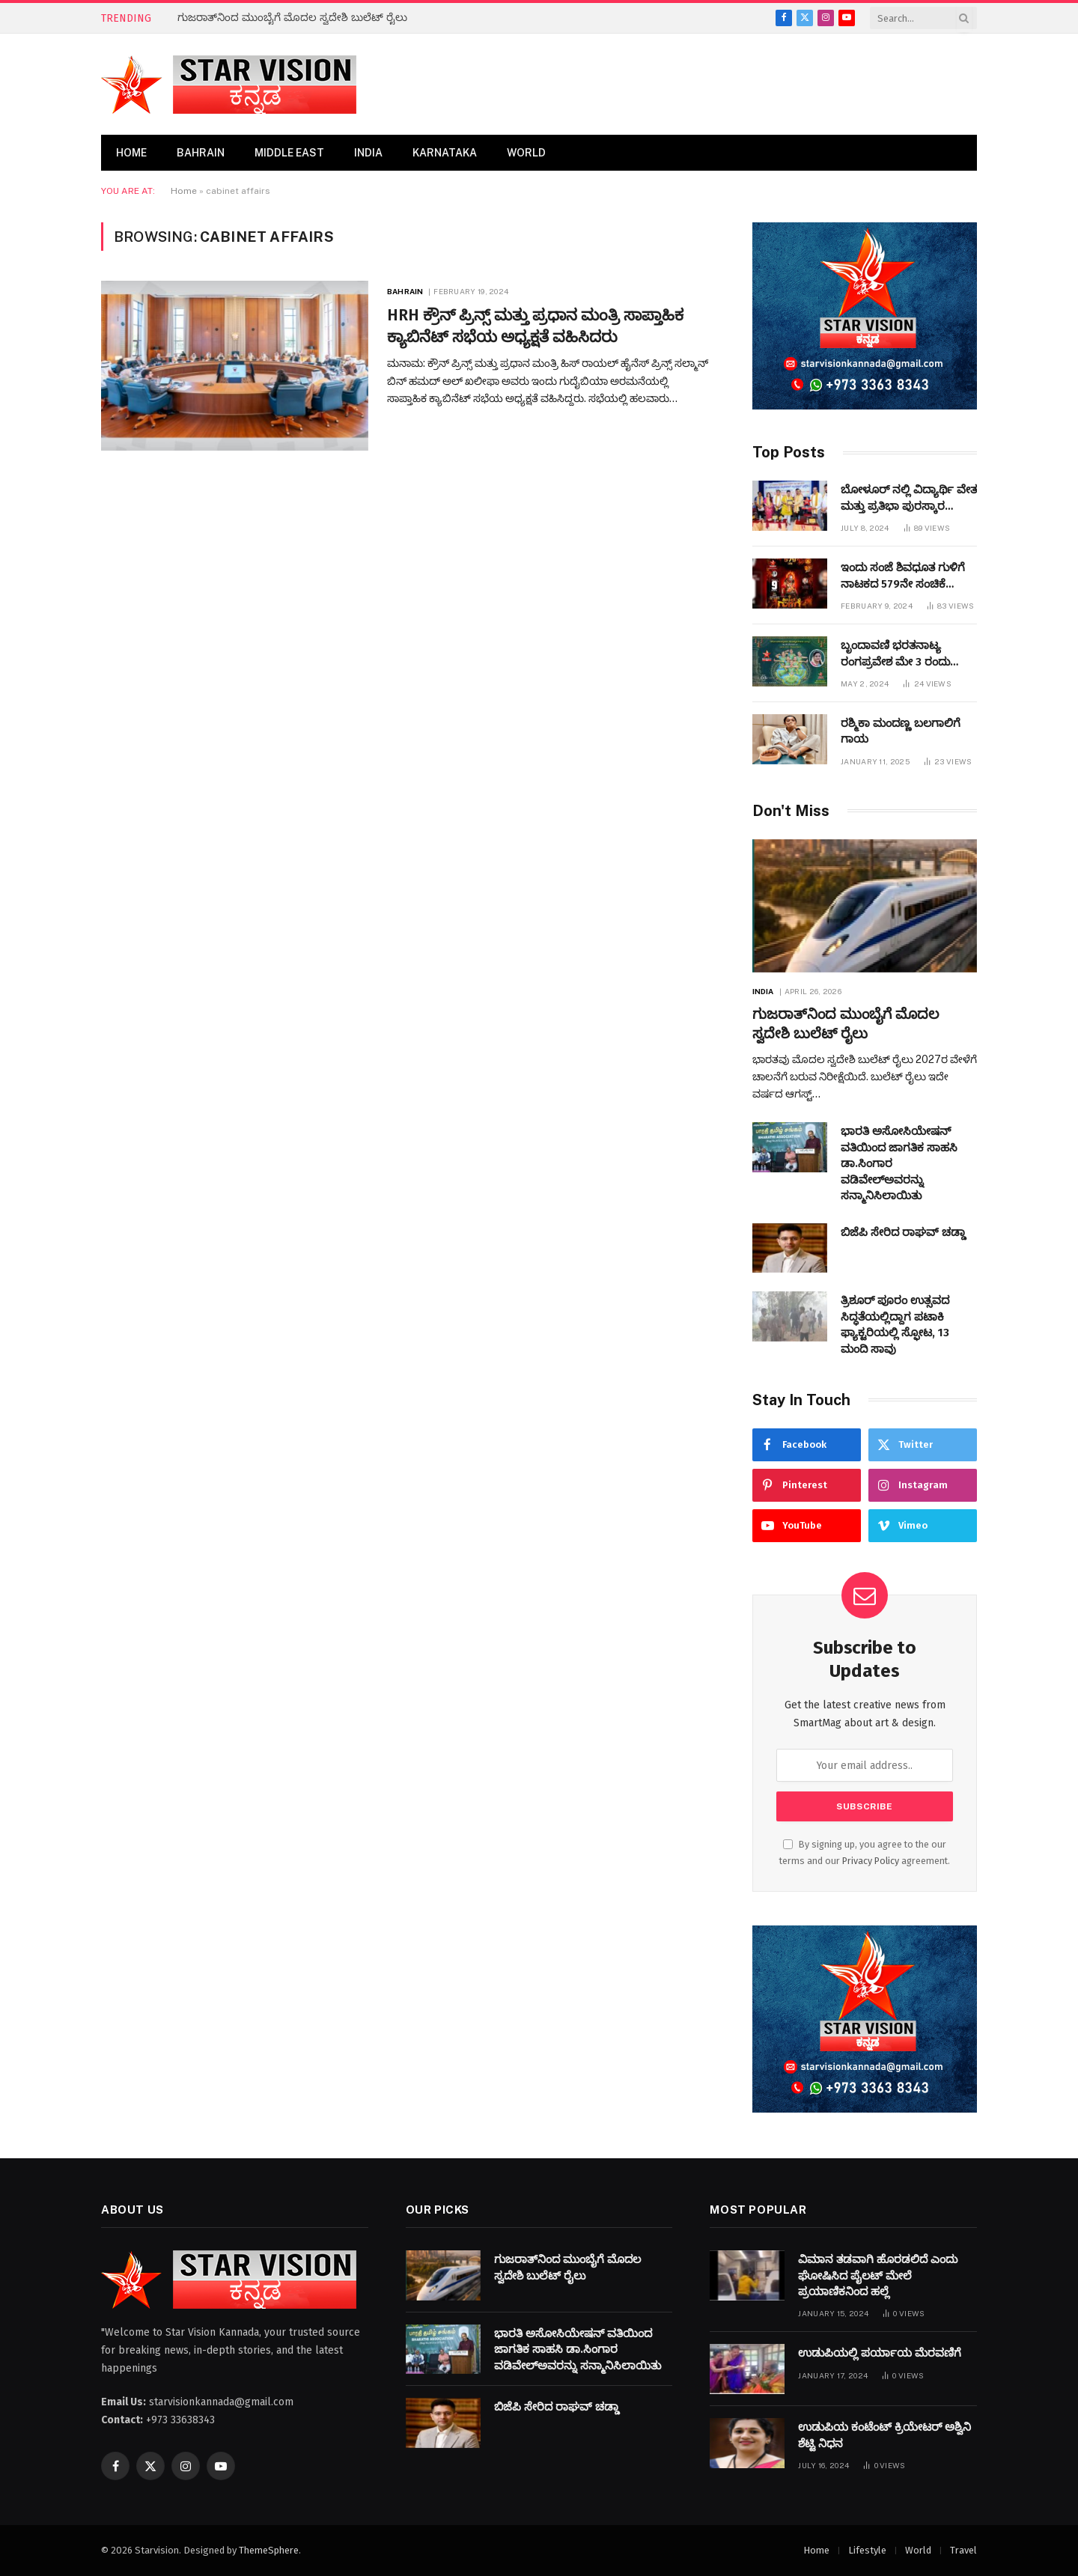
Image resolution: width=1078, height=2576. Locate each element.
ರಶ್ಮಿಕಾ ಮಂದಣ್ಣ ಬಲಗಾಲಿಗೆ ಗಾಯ (900, 731)
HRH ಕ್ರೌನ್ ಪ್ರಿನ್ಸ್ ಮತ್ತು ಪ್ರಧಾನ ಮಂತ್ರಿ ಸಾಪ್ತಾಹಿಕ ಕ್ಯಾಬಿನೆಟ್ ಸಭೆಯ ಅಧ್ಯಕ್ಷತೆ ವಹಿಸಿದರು (535, 326)
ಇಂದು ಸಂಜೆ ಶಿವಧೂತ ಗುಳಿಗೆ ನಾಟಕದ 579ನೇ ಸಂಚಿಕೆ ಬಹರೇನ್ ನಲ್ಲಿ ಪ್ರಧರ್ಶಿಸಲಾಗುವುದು (903, 576)
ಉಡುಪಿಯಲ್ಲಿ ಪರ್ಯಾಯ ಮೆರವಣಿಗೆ (879, 2353)
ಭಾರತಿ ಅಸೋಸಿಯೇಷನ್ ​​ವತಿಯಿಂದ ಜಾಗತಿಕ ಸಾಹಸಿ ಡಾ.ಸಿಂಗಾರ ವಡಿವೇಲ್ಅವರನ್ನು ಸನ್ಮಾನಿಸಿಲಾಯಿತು (899, 1163)
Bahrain (201, 153)
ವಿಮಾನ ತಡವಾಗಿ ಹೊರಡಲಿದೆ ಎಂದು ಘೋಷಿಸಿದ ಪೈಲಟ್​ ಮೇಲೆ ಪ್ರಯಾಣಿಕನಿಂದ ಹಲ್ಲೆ (877, 2275)
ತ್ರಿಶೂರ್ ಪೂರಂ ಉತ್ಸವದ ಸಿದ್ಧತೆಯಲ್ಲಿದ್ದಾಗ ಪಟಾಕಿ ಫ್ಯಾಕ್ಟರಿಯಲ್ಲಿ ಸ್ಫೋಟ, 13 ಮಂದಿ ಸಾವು (895, 1324)
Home (131, 153)
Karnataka (444, 153)
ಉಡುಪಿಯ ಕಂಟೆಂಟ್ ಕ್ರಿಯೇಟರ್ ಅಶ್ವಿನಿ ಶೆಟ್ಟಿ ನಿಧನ (884, 2434)
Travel (963, 2550)
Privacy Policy (870, 1860)
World (526, 153)
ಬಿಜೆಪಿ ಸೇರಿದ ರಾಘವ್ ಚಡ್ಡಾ (903, 1232)
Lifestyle (867, 2550)
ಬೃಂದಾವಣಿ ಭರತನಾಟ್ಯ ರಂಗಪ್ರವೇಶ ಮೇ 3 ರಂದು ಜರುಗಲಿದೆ (895, 654)
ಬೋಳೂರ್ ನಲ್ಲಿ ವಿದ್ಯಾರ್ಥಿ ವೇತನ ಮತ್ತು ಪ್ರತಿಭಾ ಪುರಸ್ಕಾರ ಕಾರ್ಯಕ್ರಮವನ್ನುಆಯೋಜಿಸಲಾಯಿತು (924, 498)
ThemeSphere (269, 2550)
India (368, 153)
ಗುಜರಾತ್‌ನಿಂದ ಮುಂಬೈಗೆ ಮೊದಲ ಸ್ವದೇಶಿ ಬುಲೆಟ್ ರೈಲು (292, 17)
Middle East (289, 153)
